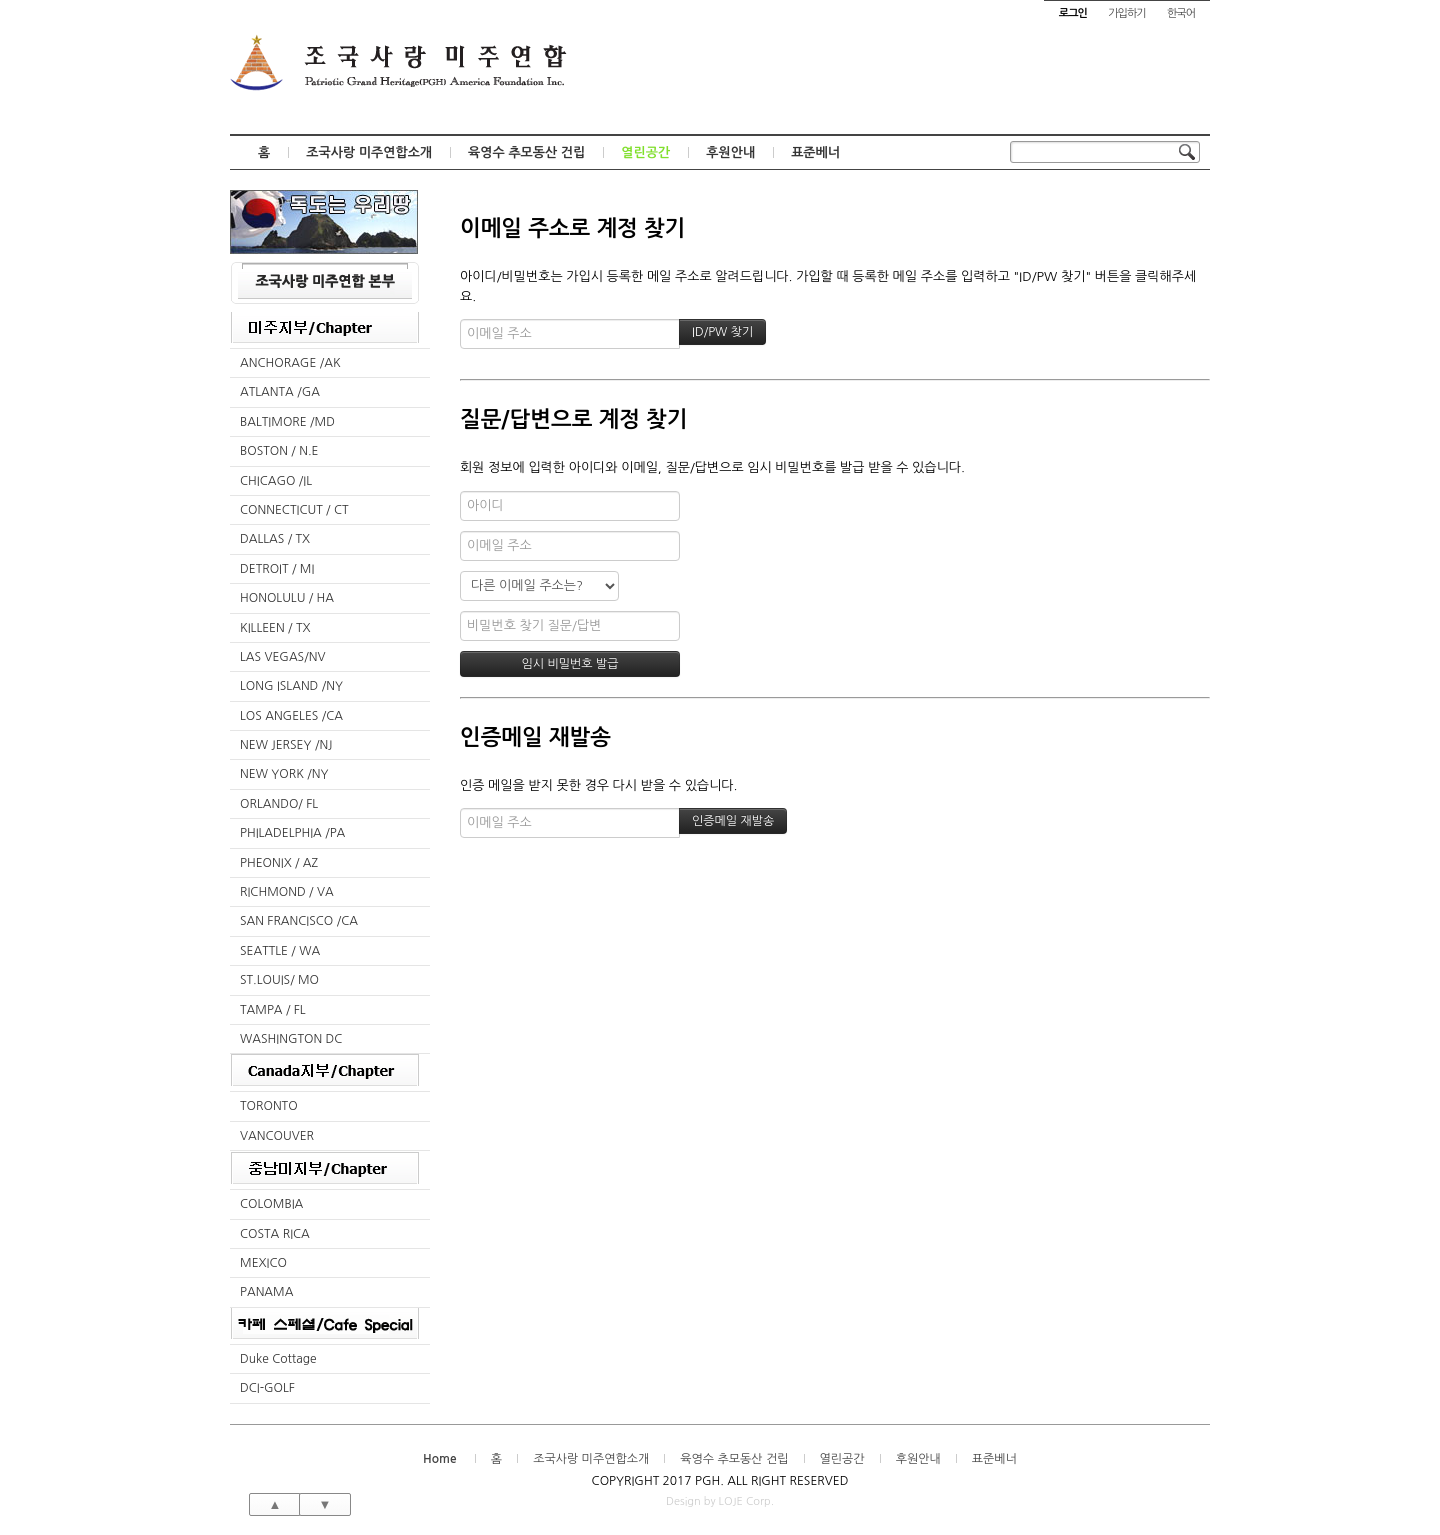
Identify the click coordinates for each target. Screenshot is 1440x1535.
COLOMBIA (271, 1204)
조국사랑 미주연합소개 (369, 152)
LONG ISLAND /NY (291, 686)
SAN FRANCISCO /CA (299, 921)
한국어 (1181, 13)
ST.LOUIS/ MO (279, 980)
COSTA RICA (275, 1234)
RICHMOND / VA (287, 892)
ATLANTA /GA (280, 392)
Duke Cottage (278, 1359)
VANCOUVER (277, 1136)
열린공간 (645, 152)
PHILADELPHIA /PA (292, 833)
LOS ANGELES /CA (291, 716)
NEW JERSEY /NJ (286, 745)
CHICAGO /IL (276, 481)
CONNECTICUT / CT (294, 510)
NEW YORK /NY (284, 774)
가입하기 (1126, 13)
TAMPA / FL (273, 1010)
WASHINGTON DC (291, 1039)
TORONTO (269, 1106)
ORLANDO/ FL (279, 804)
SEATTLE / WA (280, 951)
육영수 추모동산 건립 (526, 152)
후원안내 (730, 152)
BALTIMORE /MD (287, 422)
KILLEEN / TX (275, 628)
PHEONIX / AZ (279, 863)
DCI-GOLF (267, 1388)
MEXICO (263, 1263)
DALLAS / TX (275, 539)
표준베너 (815, 152)
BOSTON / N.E (279, 451)
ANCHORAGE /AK (290, 363)
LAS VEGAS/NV (282, 657)
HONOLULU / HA (287, 598)
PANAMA (266, 1292)
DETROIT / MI (277, 569)
